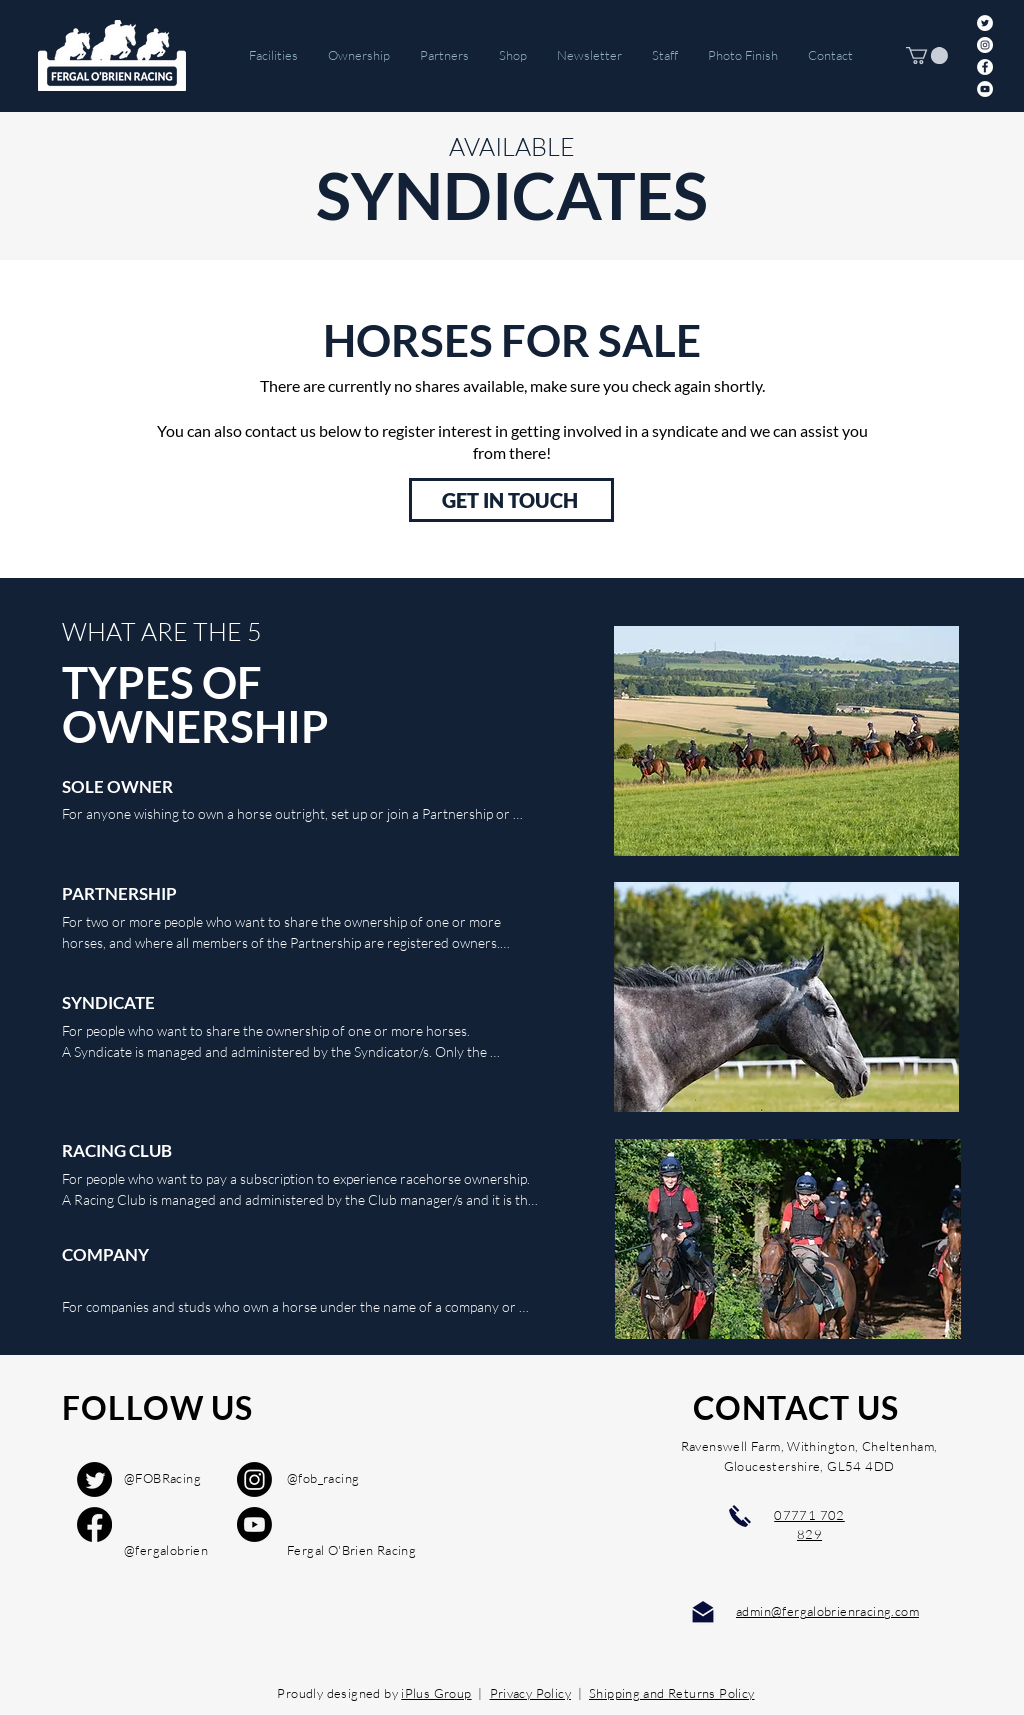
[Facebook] (985, 67)
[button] (927, 55)
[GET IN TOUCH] (511, 500)
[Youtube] (254, 1524)
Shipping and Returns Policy (672, 1693)
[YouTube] (985, 89)
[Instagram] (985, 45)
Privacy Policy (530, 1693)
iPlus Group (436, 1693)
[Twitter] (985, 23)
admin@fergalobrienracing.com (827, 1611)
